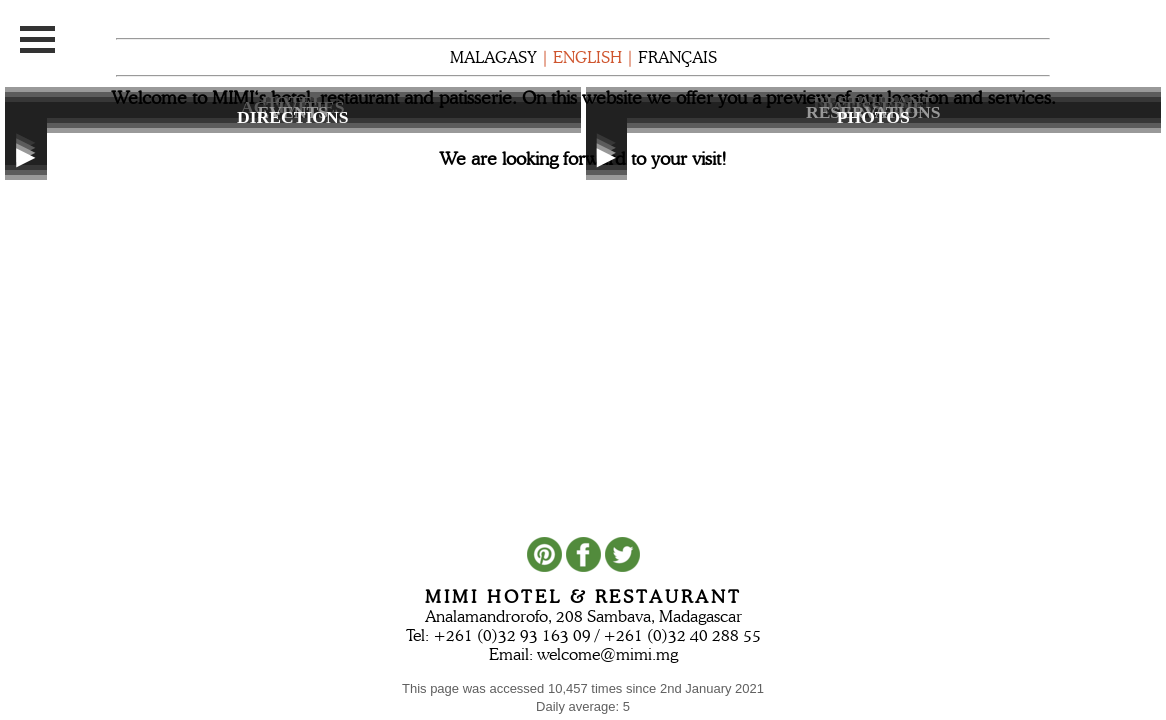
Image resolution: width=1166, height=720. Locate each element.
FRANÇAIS (677, 57)
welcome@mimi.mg (607, 654)
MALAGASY (493, 57)
